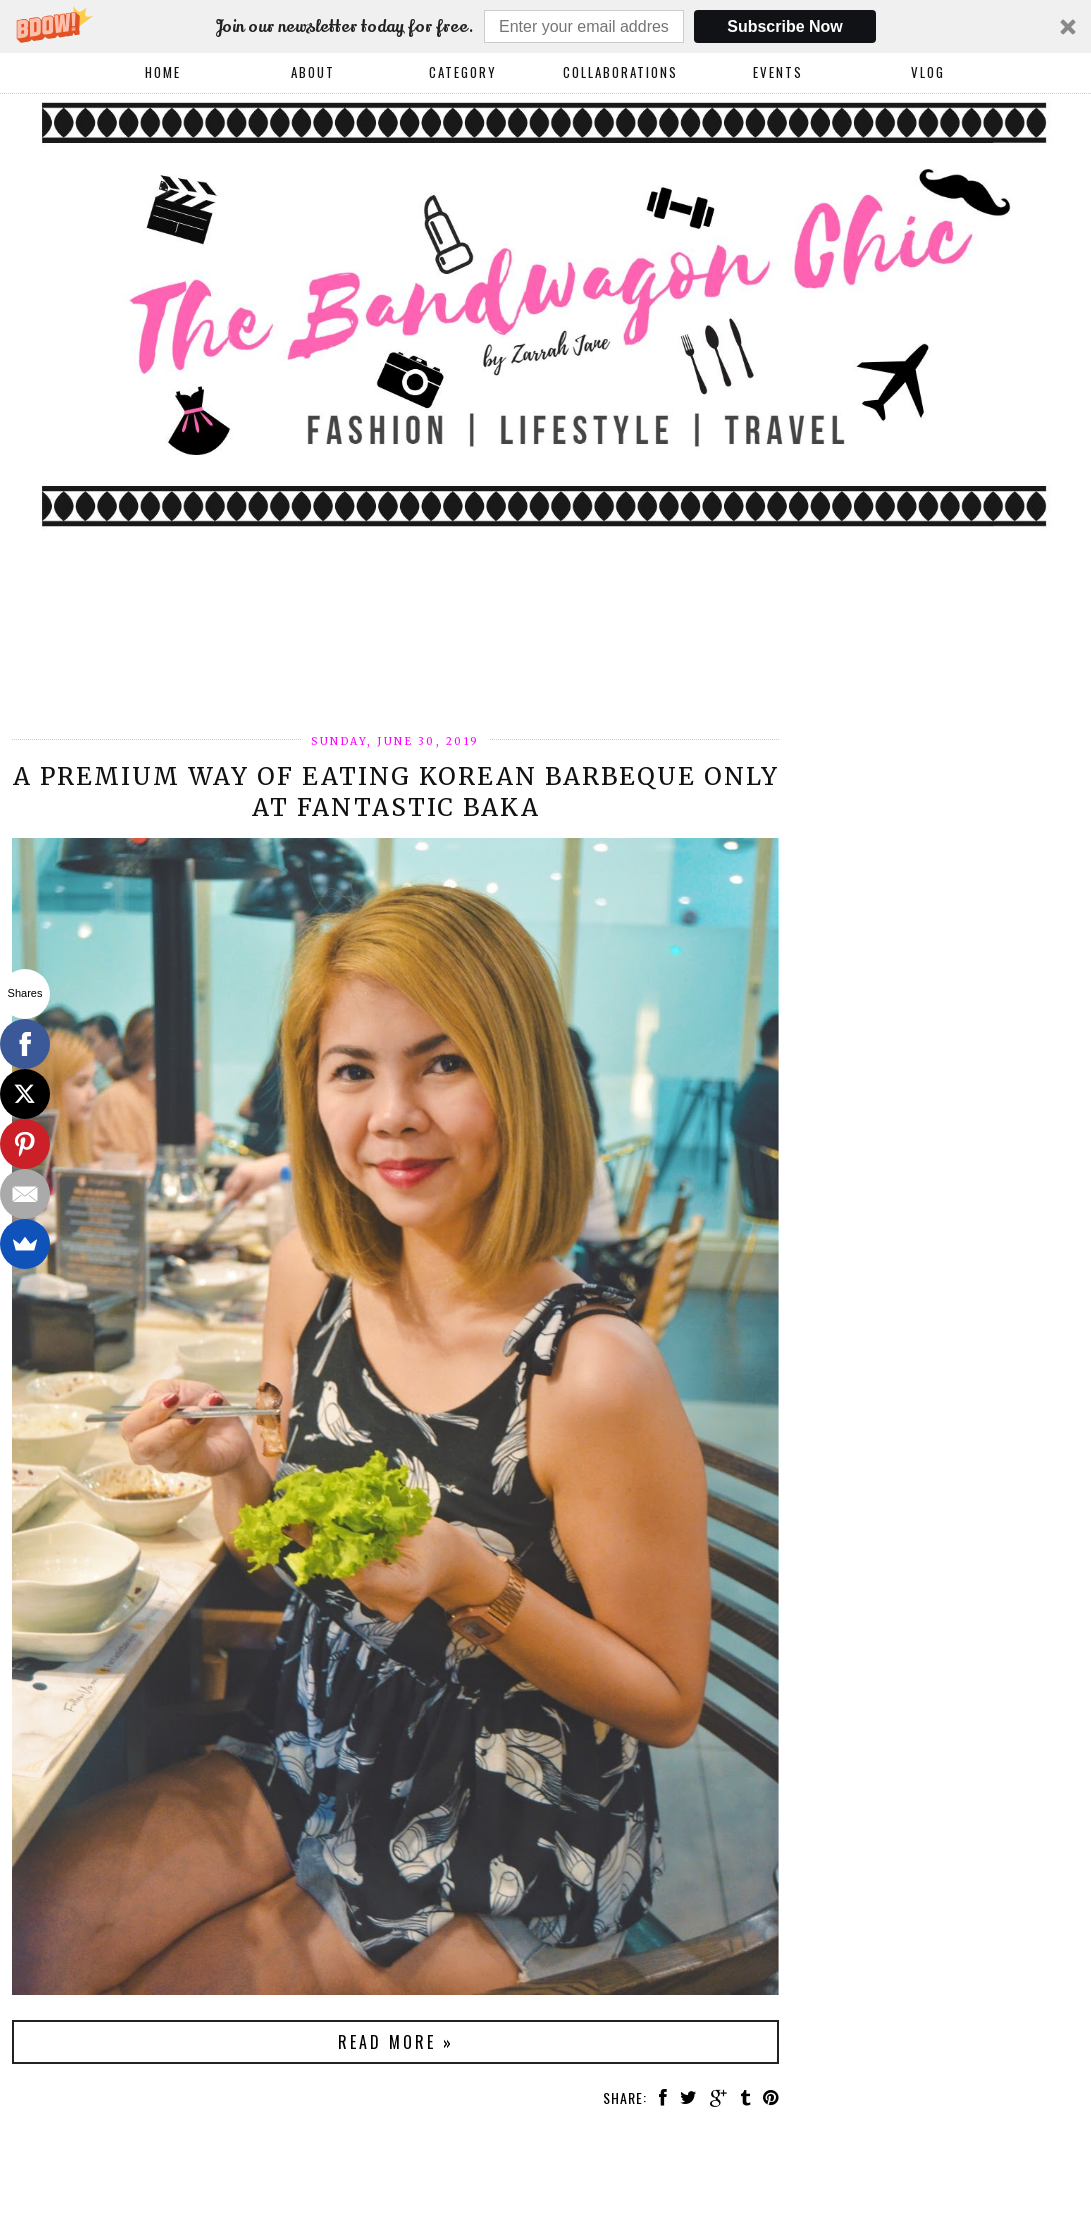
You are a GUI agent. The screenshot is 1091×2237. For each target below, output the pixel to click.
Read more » (396, 2042)
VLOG (928, 72)
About (313, 72)
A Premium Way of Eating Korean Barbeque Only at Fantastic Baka (396, 792)
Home (163, 72)
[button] (545, 26)
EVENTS (778, 72)
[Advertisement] (376, 664)
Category (463, 72)
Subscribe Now (785, 26)
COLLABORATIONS (620, 72)
